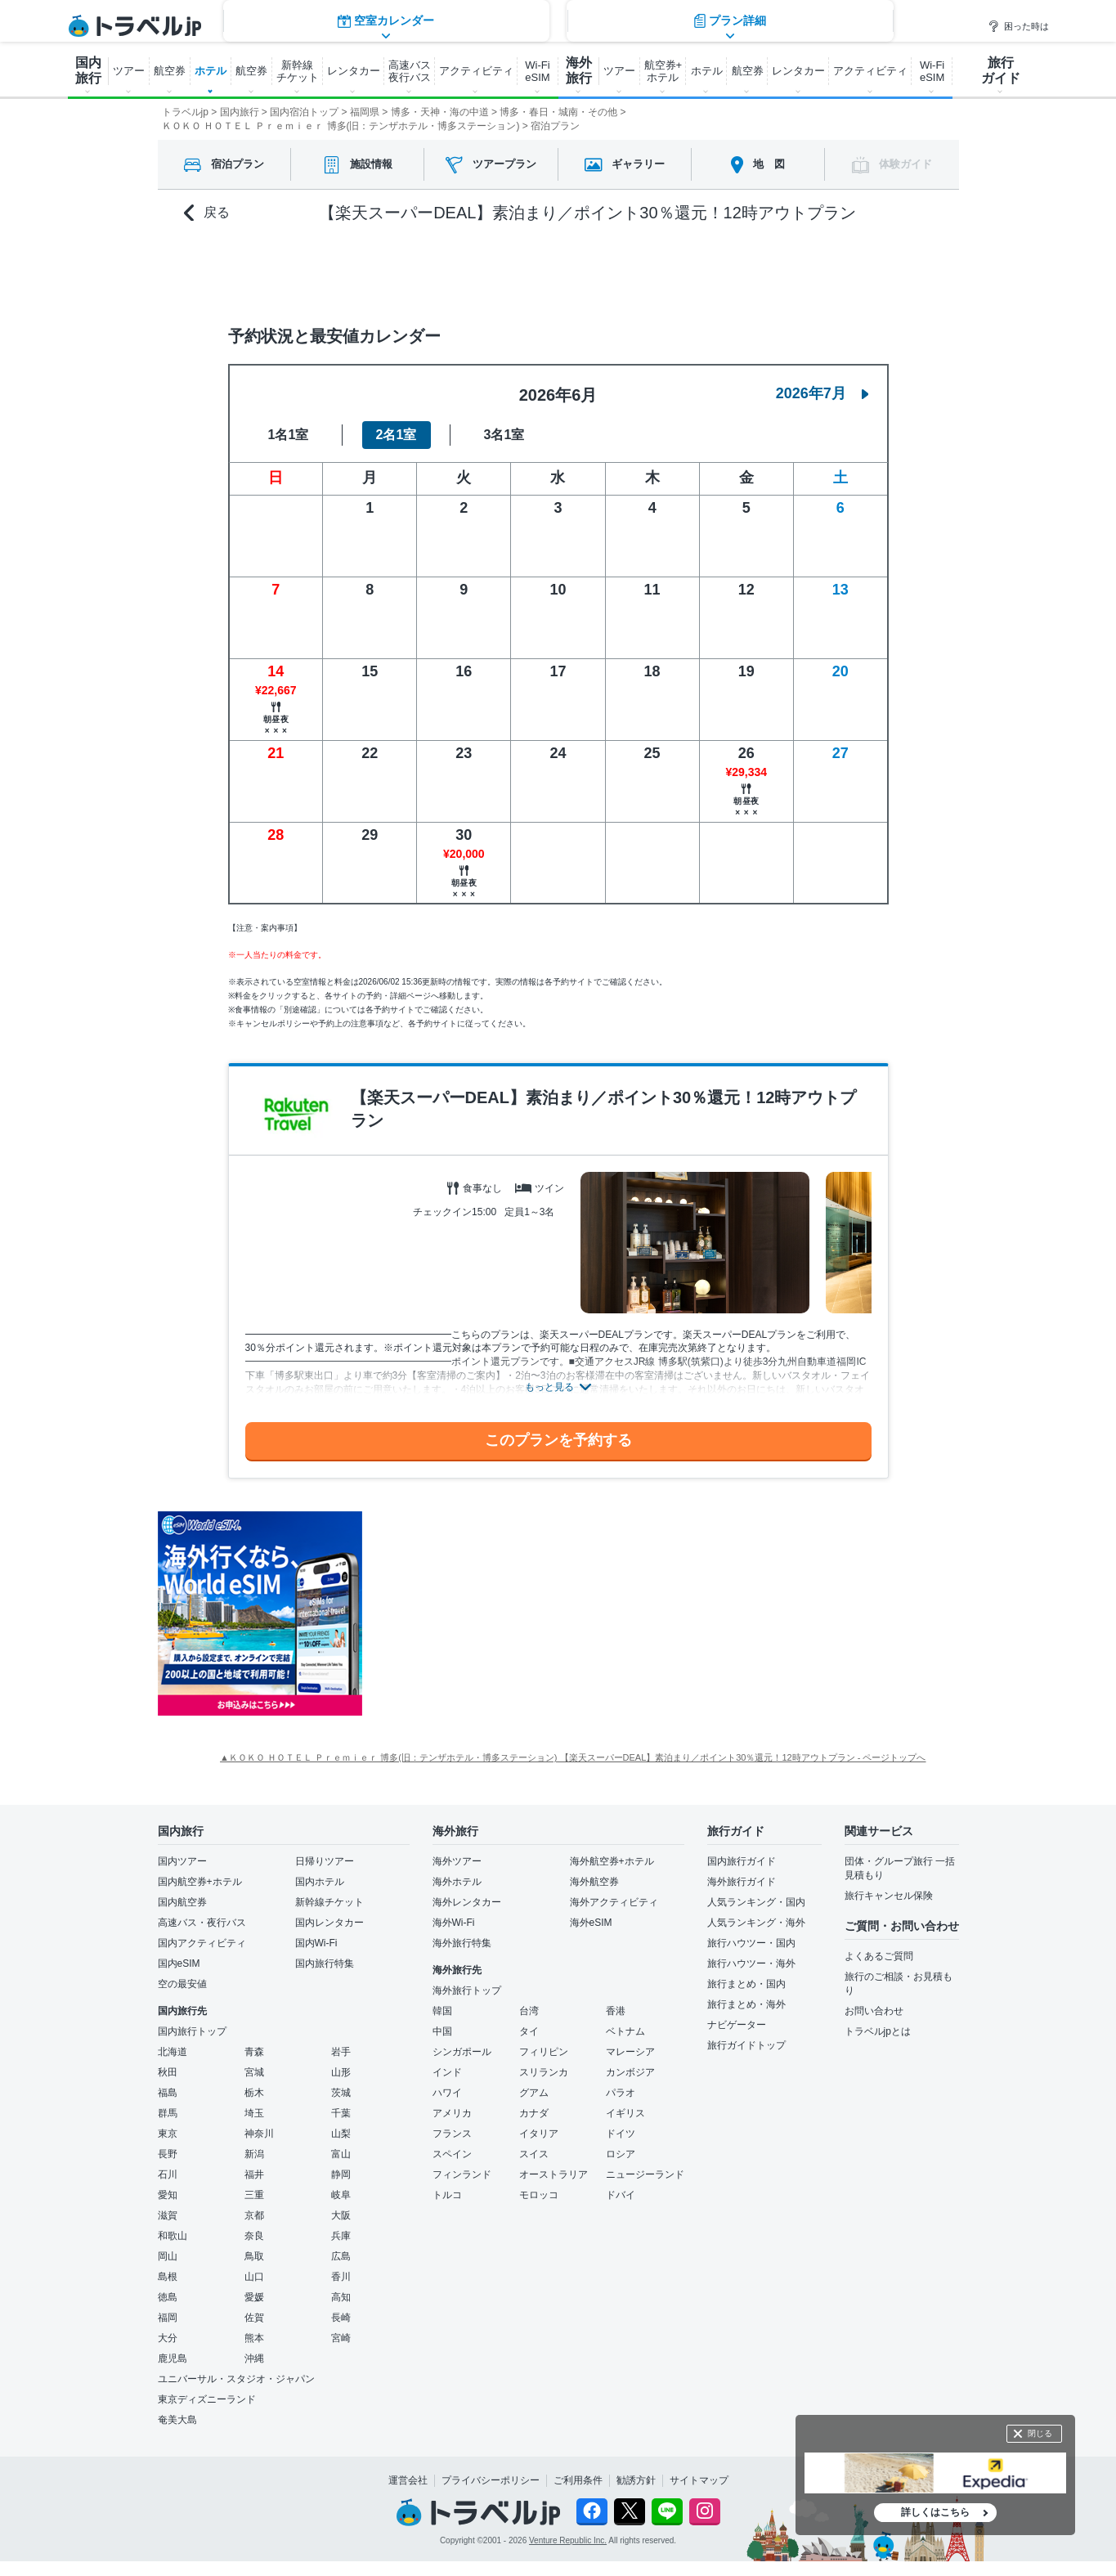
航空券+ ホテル (663, 71)
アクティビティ (476, 71)
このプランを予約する (558, 1440)
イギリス (625, 2113)
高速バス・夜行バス (202, 1922)
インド (447, 2072)
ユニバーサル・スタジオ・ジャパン (236, 2379)
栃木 (254, 2092)
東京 (167, 2133)
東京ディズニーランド (207, 2399)
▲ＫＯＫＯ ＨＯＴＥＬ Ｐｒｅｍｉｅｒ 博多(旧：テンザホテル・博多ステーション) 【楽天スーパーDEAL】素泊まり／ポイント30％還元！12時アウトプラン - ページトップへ (573, 1757)
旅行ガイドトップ (746, 2045)
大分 (167, 2338)
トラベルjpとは (878, 2031)
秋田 (167, 2072)
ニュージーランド (645, 2174)
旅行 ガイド (1000, 70)
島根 (167, 2276)
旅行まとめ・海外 (746, 2004)
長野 (167, 2154)
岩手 (341, 2052)
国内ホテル (319, 1881)
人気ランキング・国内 (756, 1902)
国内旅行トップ (192, 2031)
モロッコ (538, 2195)
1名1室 (288, 435)
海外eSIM (591, 1922)
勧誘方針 (636, 2480)
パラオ (620, 2092)
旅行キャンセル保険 (889, 1895)
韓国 (442, 2011)
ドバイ (620, 2195)
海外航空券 (594, 1881)
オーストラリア (553, 2174)
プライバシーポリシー (490, 2480)
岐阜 (341, 2195)
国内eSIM (179, 1963)
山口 (254, 2276)
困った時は (1018, 26)
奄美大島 (177, 2420)
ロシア (620, 2154)
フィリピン (543, 2052)
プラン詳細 (730, 271)
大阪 (341, 2215)
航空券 (170, 71)
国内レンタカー (329, 1922)
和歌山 (172, 2236)
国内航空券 (182, 1902)
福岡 (167, 2317)
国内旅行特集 (324, 1963)
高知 (341, 2297)
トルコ (447, 2195)
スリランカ (543, 2072)
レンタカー (353, 71)
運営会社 (408, 2480)
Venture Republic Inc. (568, 2540)
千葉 (341, 2113)
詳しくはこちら (935, 2512)
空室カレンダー (386, 271)
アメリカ (452, 2113)
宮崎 (341, 2338)
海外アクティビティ (614, 1902)
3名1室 (504, 435)
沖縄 (254, 2358)
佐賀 (254, 2317)
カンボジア (630, 2072)
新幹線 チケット (297, 71)
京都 (254, 2215)
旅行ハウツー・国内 (751, 1943)
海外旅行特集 (462, 1943)
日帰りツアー (324, 1861)
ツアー (129, 71)
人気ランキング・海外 (756, 1922)
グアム (534, 2092)
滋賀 (167, 2215)
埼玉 (254, 2113)
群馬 (167, 2113)
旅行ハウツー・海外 (751, 1963)
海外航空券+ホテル (612, 1861)
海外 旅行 (579, 70)
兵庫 (341, 2236)
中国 (442, 2031)
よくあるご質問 (879, 1956)
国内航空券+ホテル (200, 1881)
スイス (534, 2154)
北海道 (172, 2052)
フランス (452, 2133)
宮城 (254, 2072)
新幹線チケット (329, 1902)
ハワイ (447, 2092)
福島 (167, 2092)
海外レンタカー (467, 1902)
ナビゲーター (736, 2025)
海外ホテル (457, 1881)
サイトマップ (699, 2480)
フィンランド (462, 2174)
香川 (341, 2276)
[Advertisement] (525, 1613)
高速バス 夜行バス (409, 71)
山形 (341, 2072)
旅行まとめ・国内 (746, 1984)
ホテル (210, 71)
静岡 (341, 2174)
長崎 (341, 2317)
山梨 (341, 2133)
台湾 (529, 2011)
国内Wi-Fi (316, 1943)
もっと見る (549, 1387)
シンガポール (462, 2052)
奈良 (254, 2236)
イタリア (538, 2133)
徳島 (167, 2297)
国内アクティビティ (202, 1943)
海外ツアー (457, 1861)
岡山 (167, 2256)
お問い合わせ (874, 2011)
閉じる (1040, 2433)
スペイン (452, 2154)
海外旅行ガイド (741, 1881)
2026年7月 (822, 393)
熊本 (254, 2338)
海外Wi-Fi (454, 1922)
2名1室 (396, 435)
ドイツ (620, 2133)
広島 (341, 2256)
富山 (341, 2154)
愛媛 (254, 2297)
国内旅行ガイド (741, 1861)
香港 (615, 2011)
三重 (254, 2195)
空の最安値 (182, 1984)
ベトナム (625, 2031)
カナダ (534, 2113)
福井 (254, 2174)
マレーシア (630, 2052)
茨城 (341, 2092)
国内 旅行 (88, 70)
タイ (529, 2031)
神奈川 (259, 2133)
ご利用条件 (578, 2480)
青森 (254, 2052)
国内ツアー (182, 1861)
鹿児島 (172, 2358)
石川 (167, 2174)
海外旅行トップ (467, 1990)
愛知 (167, 2195)
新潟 (254, 2154)
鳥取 (254, 2256)
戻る (207, 213)
